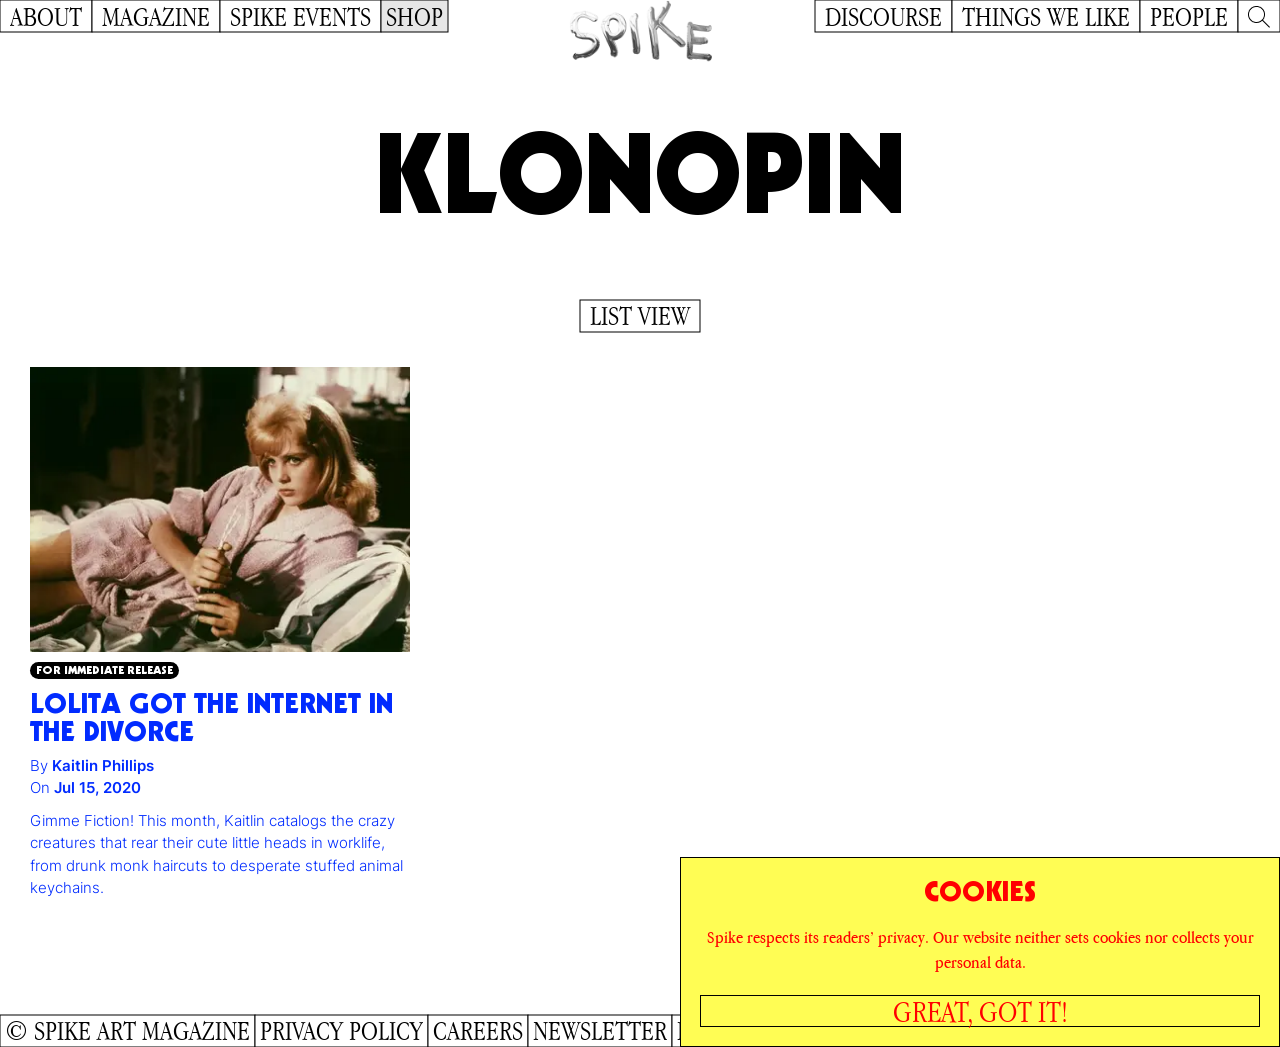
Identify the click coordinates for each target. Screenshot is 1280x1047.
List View (640, 316)
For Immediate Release (104, 669)
